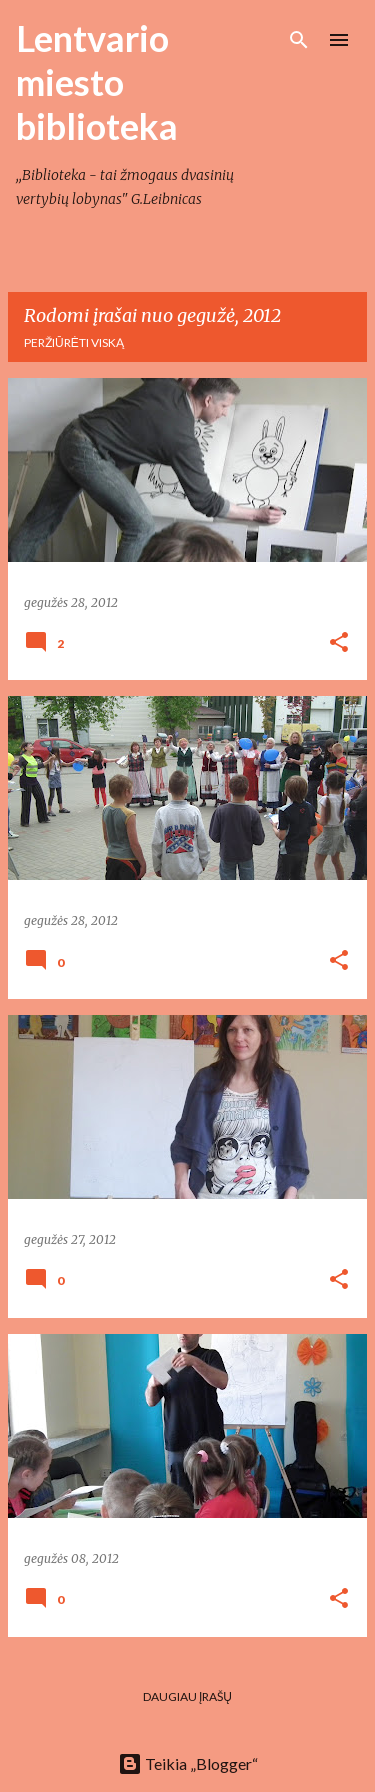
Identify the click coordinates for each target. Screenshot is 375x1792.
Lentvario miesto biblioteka (97, 82)
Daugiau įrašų (187, 1696)
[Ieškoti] (299, 40)
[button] (339, 643)
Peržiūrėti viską (74, 342)
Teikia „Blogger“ (188, 1763)
